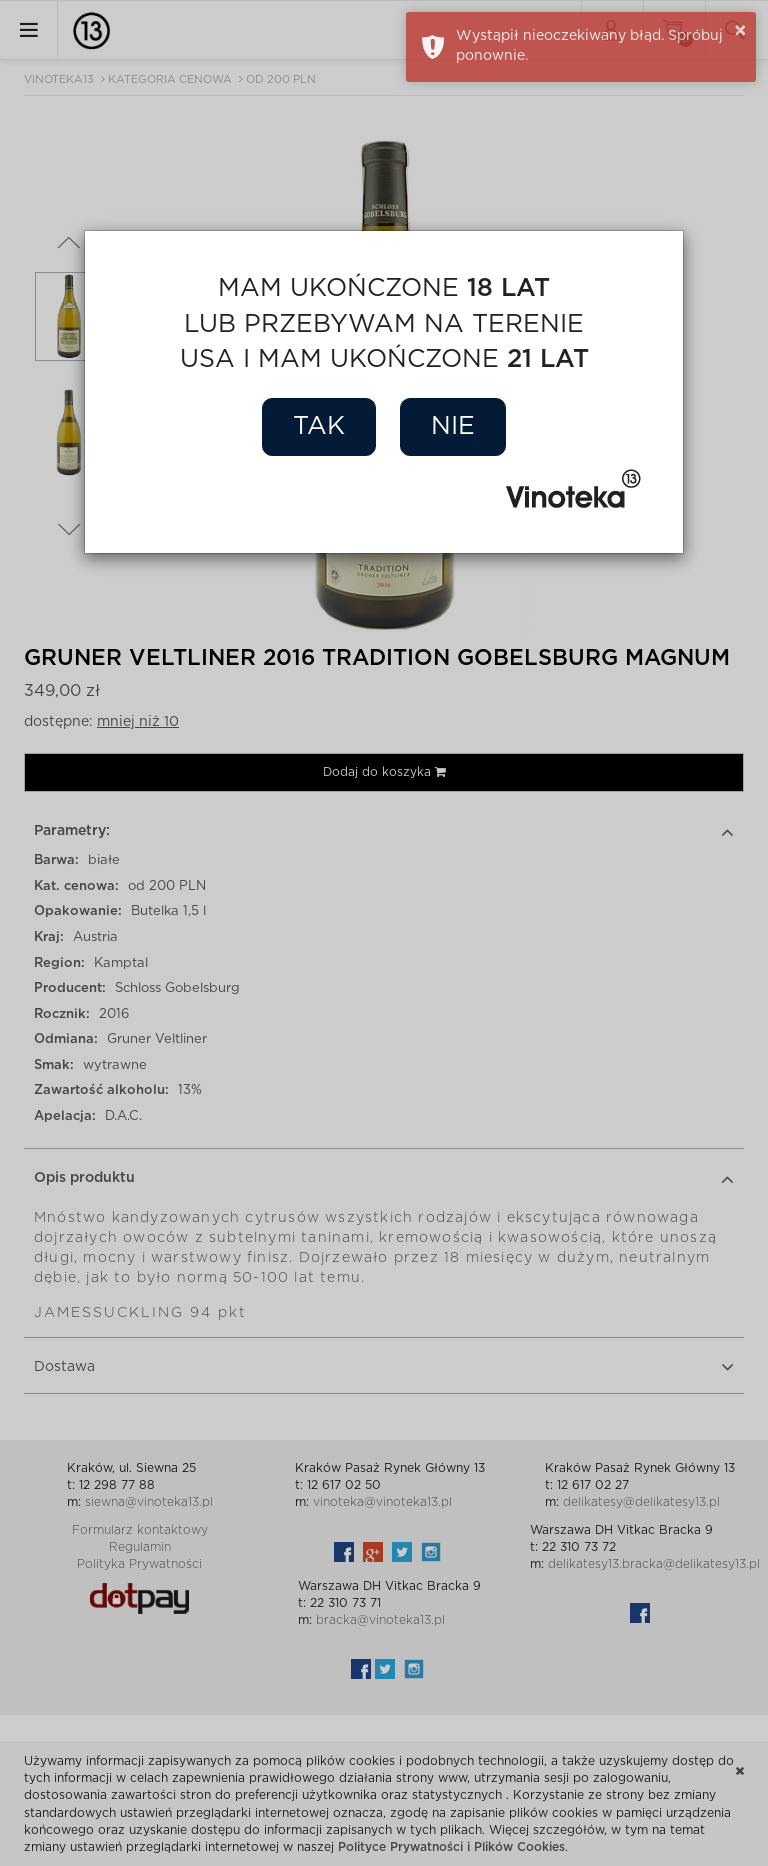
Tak (319, 426)
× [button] (740, 31)
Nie (453, 426)
